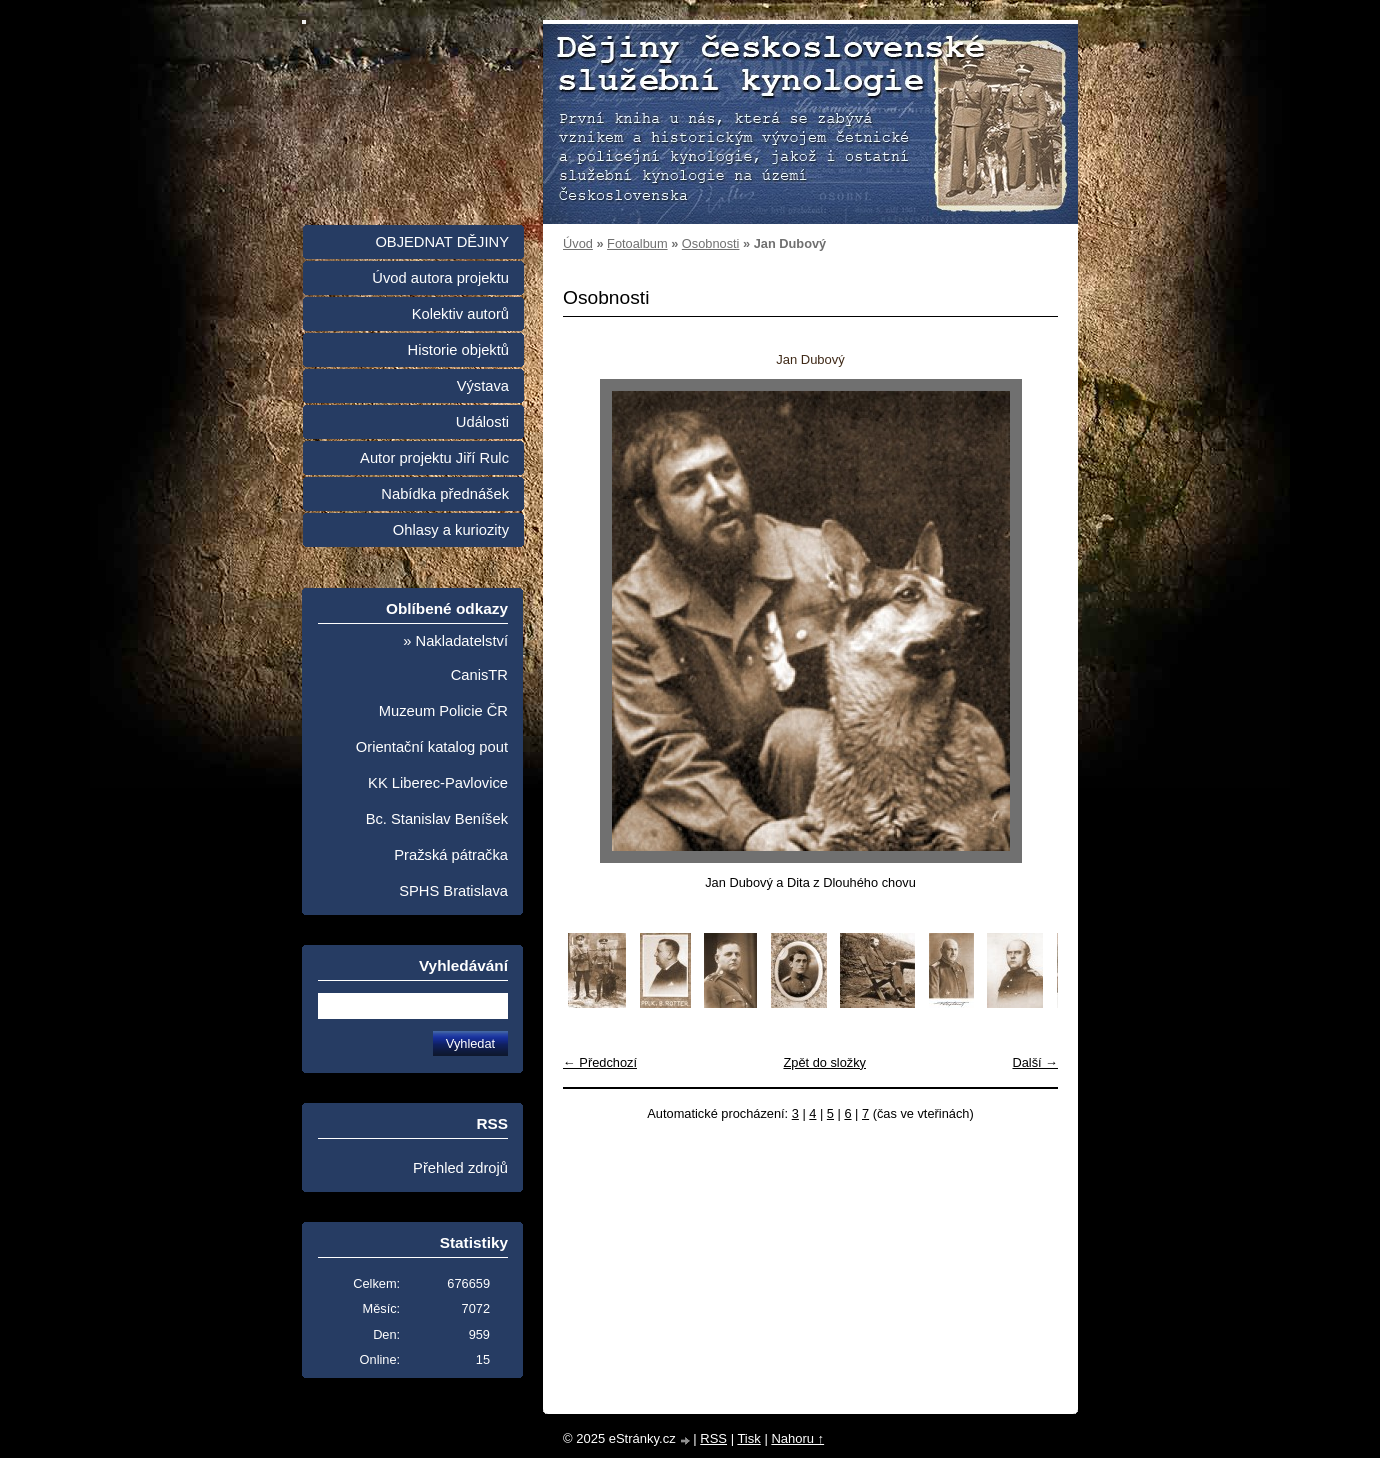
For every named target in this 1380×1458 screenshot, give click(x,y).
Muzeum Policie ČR (443, 711)
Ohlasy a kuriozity (451, 530)
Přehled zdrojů (460, 1168)
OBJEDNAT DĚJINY (442, 242)
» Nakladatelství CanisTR (455, 658)
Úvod (578, 243)
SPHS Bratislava (453, 891)
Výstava (483, 386)
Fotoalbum (637, 243)
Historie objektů (458, 350)
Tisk (748, 1438)
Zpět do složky (824, 1062)
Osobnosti (711, 243)
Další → (1035, 1062)
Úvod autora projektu (440, 278)
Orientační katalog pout (432, 747)
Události (482, 422)
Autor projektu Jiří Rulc (434, 458)
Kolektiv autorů (460, 314)
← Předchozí (600, 1062)
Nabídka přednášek (445, 494)
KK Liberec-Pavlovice (438, 783)
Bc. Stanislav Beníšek (437, 819)
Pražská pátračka (451, 855)
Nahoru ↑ (797, 1438)
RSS (713, 1438)
